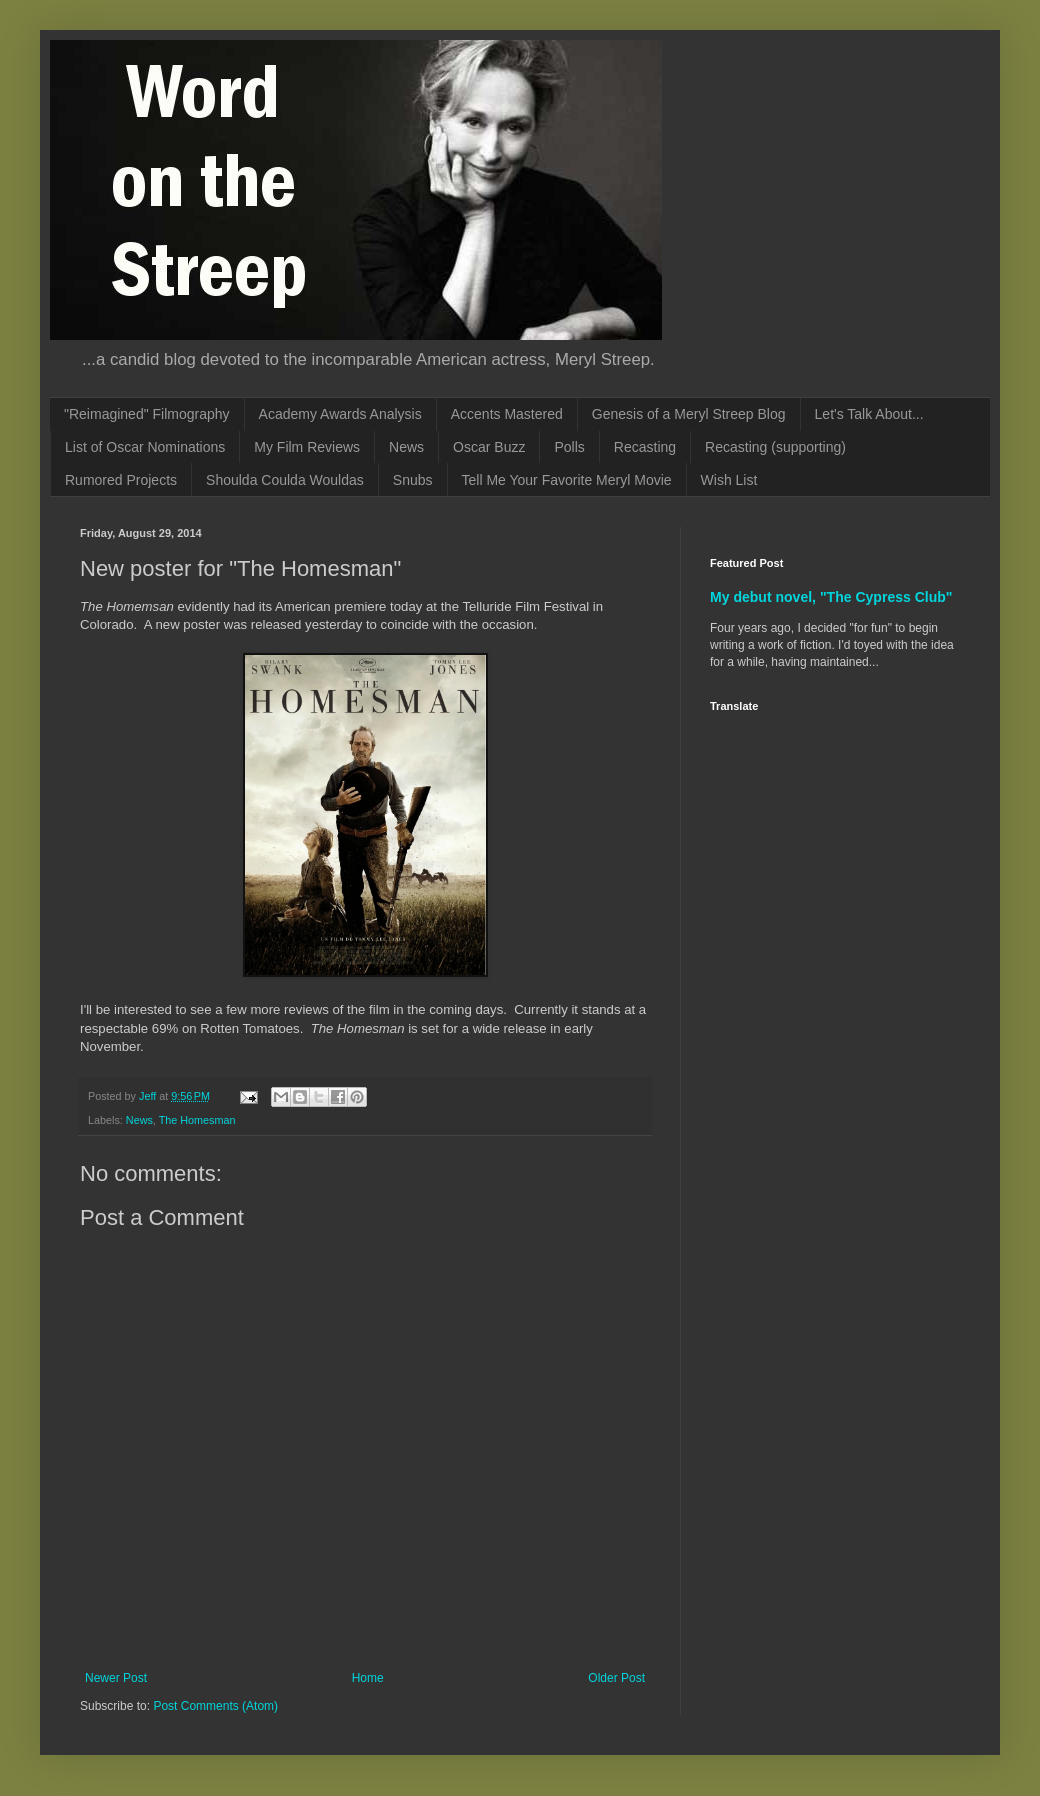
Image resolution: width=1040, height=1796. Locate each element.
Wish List (729, 480)
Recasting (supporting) (775, 447)
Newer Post (116, 1678)
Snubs (413, 480)
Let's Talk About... (869, 414)
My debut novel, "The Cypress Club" (831, 597)
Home (368, 1678)
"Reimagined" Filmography (147, 414)
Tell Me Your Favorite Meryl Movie (567, 480)
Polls (569, 447)
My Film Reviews (307, 447)
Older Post (616, 1678)
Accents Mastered (507, 414)
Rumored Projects (121, 480)
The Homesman (197, 1120)
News (406, 447)
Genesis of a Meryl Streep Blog (689, 414)
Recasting (645, 447)
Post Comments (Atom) (215, 1706)
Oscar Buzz (489, 447)
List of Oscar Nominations (145, 447)
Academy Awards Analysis (340, 414)
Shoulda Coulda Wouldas (285, 480)
